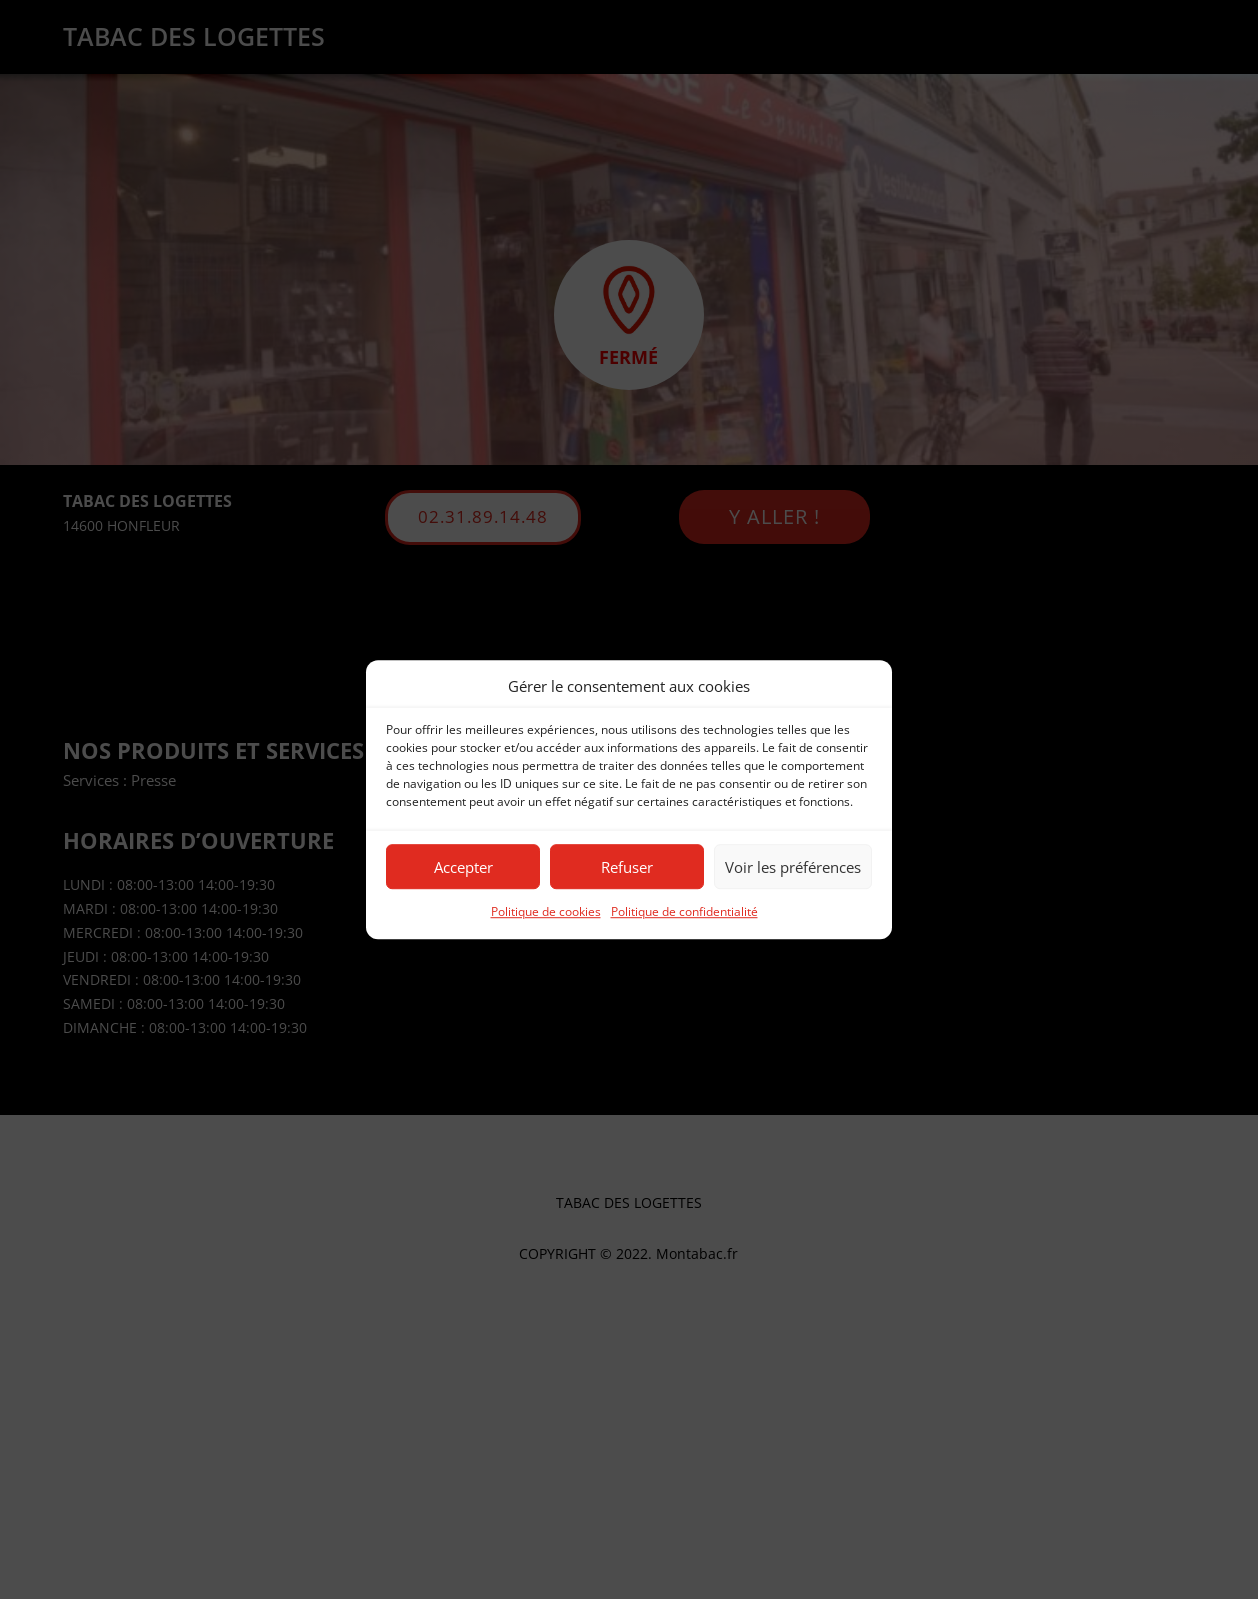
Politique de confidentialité (684, 912)
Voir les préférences (793, 867)
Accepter (463, 867)
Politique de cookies (546, 912)
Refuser (627, 867)
